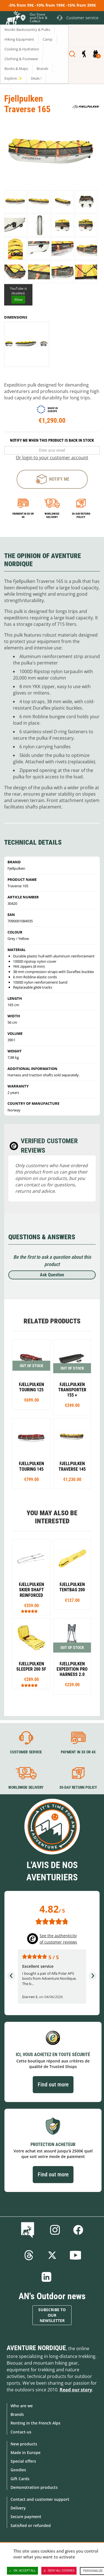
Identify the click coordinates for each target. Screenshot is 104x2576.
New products (24, 2444)
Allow (18, 299)
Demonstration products (34, 2487)
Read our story (76, 2390)
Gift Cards (20, 2478)
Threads (28, 2255)
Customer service (26, 1752)
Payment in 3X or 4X (77, 1752)
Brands (17, 2414)
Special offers (23, 2461)
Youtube (75, 2255)
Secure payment (26, 2516)
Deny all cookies (59, 2570)
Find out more (53, 2084)
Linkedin (46, 2277)
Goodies (18, 2469)
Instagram (54, 2230)
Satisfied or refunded (31, 2525)
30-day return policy (81, 515)
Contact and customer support (40, 2499)
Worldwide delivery (52, 515)
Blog (28, 2230)
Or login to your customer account (52, 457)
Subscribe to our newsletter (52, 2315)
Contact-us (21, 2432)
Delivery (18, 2508)
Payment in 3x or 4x (23, 515)
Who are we (22, 2405)
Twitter (52, 2255)
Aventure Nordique (36, 2348)
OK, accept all (22, 2570)
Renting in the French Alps (35, 2423)
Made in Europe (25, 2452)
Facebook (78, 2230)
